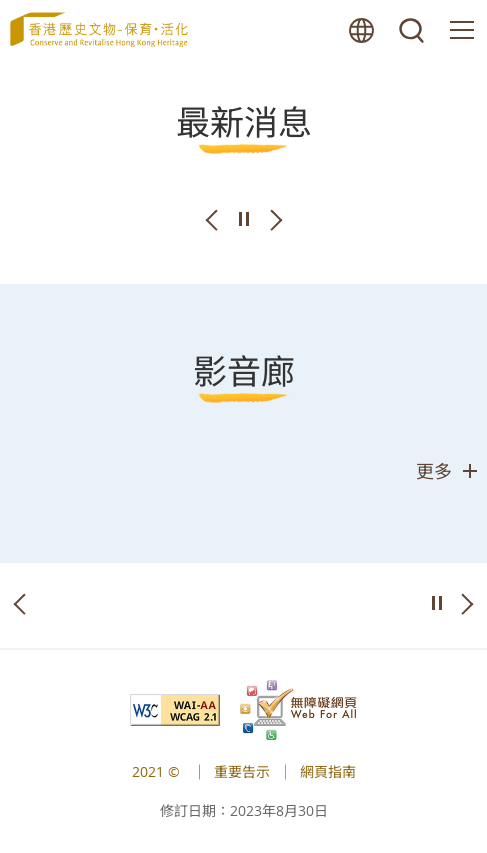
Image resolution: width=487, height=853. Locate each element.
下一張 (276, 219)
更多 (434, 471)
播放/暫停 (244, 219)
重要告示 (242, 771)
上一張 (212, 219)
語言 (362, 30)
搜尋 (412, 30)
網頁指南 (328, 771)
